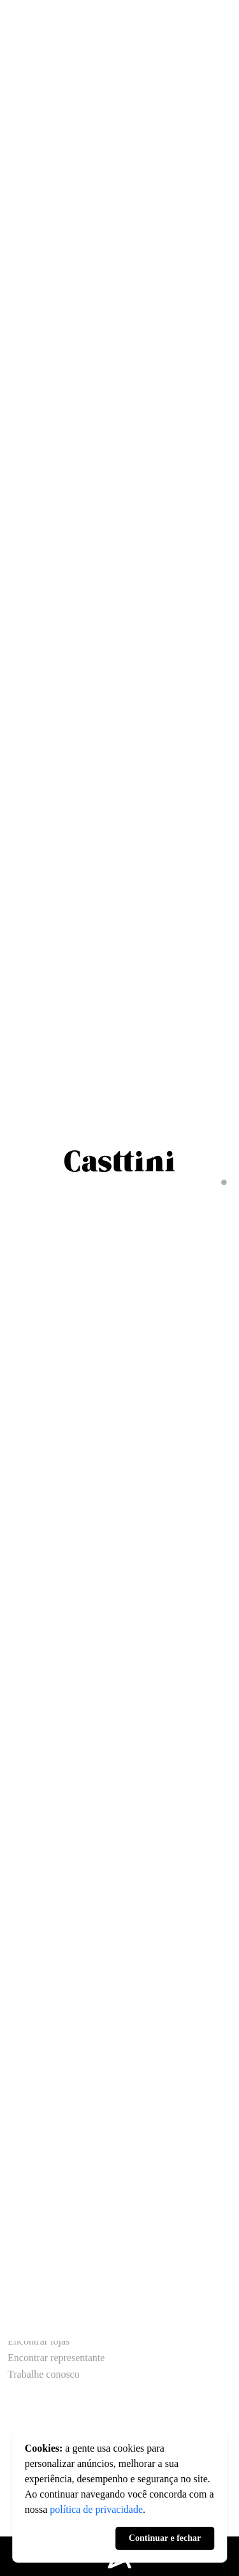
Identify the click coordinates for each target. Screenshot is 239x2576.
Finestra (24, 2260)
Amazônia (29, 2293)
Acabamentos (37, 2162)
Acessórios (31, 2179)
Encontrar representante (56, 2358)
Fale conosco (34, 2325)
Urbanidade (31, 2276)
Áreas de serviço (42, 2100)
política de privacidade (96, 2509)
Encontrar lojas (38, 2341)
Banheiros (28, 2133)
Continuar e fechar (165, 2538)
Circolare (27, 2226)
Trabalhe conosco (44, 2374)
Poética (23, 2243)
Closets (23, 2116)
